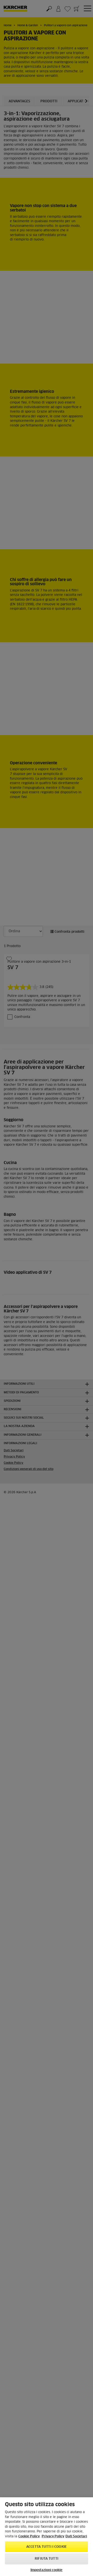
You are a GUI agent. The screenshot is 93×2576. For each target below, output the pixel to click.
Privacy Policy (53, 2536)
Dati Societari (76, 2536)
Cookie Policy (29, 2536)
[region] (46, 2536)
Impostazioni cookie (46, 2570)
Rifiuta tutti (46, 2558)
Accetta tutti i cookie (46, 2547)
